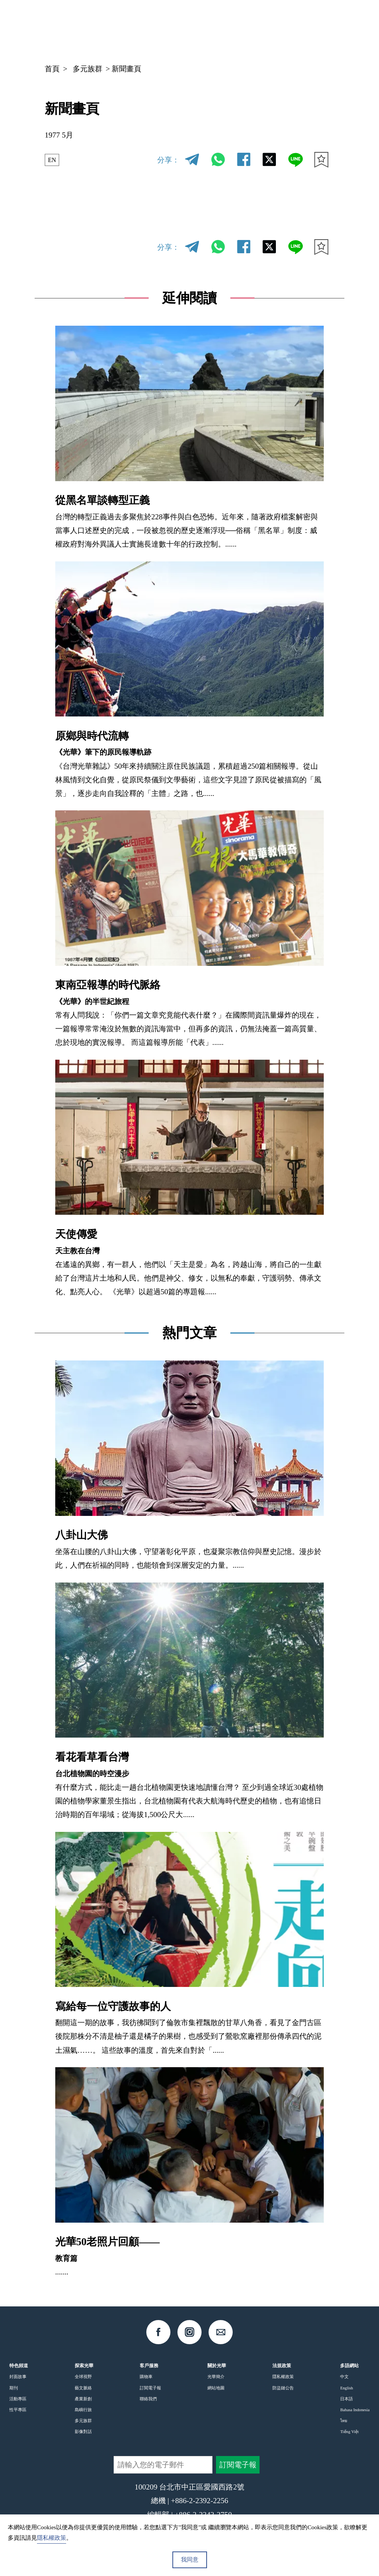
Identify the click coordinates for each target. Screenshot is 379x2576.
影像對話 (83, 2431)
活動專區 (17, 2398)
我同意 (189, 2560)
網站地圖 (216, 2387)
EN (54, 160)
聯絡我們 (148, 2398)
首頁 (52, 69)
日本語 (346, 2398)
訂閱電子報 (150, 2387)
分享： (168, 160)
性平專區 (17, 2409)
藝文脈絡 (83, 2387)
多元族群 (87, 69)
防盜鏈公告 (283, 2387)
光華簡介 (216, 2376)
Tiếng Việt (349, 2431)
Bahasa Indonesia (354, 2409)
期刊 (13, 2387)
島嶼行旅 (83, 2409)
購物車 (146, 2376)
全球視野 (83, 2376)
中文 (257, 26)
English (346, 2387)
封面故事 (17, 2376)
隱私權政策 (283, 2376)
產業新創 (83, 2398)
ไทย (343, 2420)
